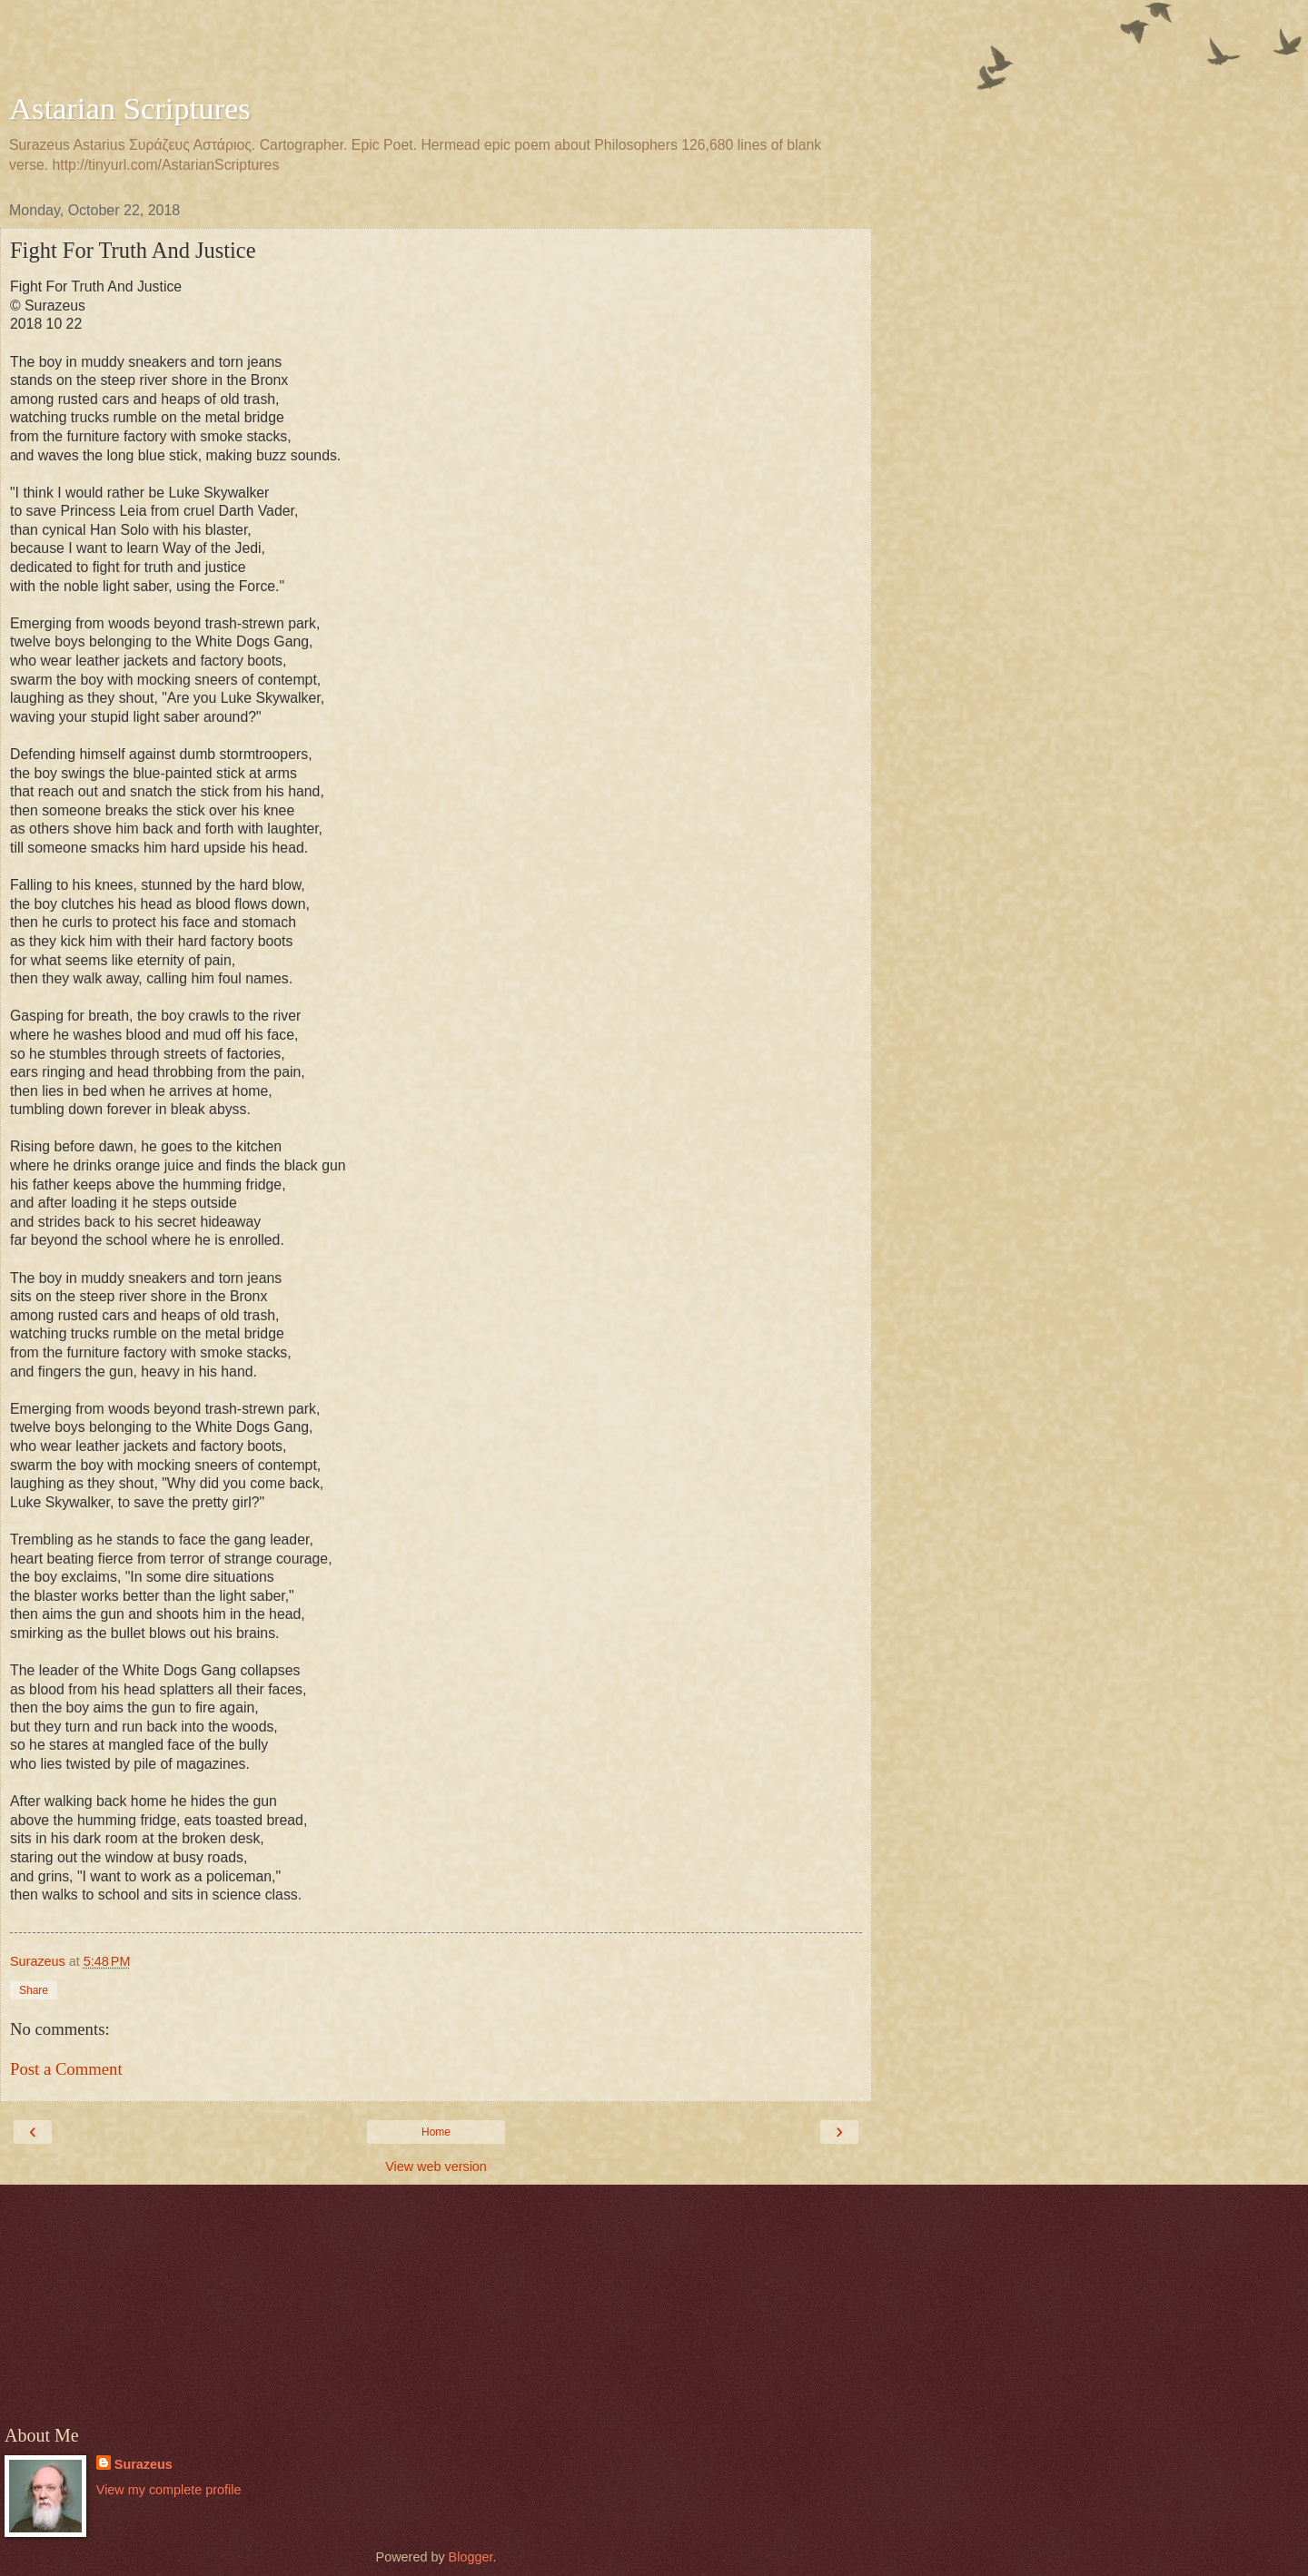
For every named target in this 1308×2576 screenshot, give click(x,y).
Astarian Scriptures (130, 108)
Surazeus (143, 2464)
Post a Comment (66, 2068)
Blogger (471, 2557)
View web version (436, 2166)
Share (33, 1990)
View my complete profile (169, 2489)
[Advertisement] (436, 50)
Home (436, 2132)
